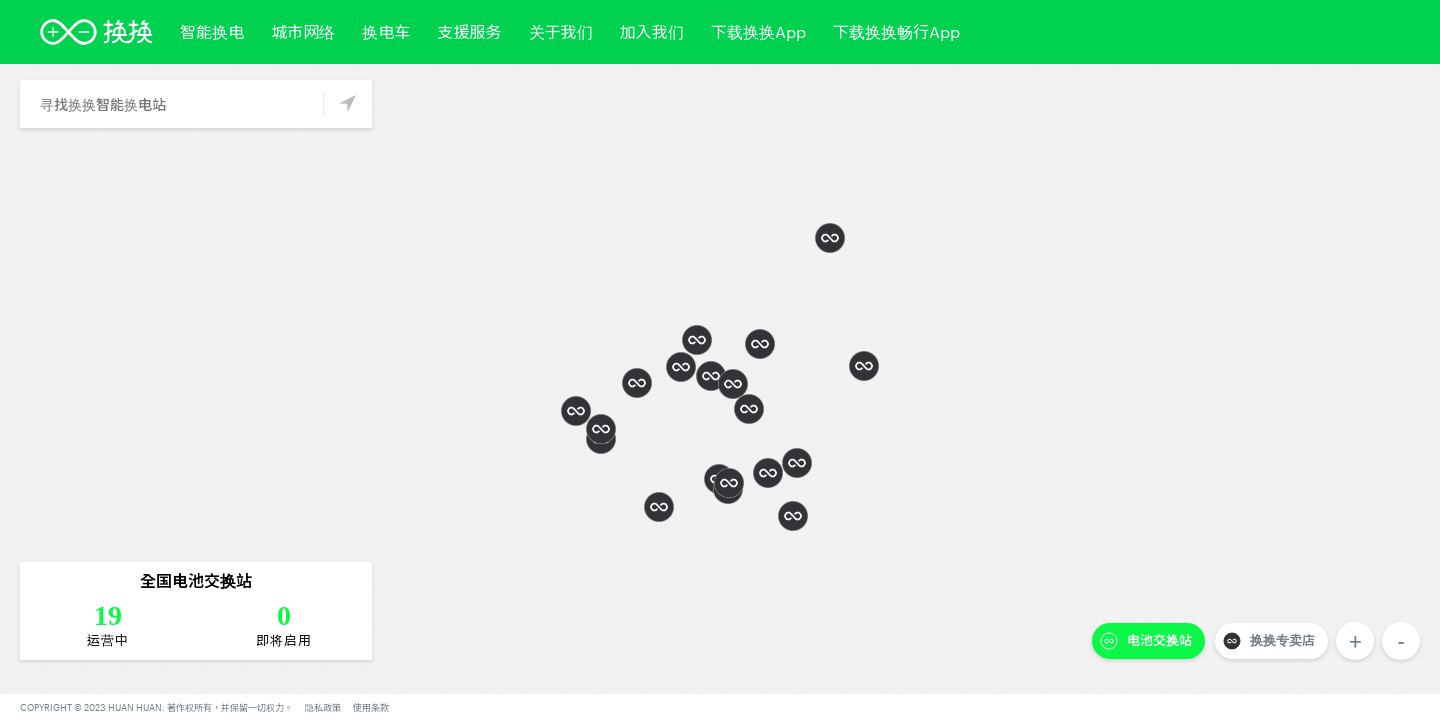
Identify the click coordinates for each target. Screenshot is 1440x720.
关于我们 (561, 31)
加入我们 (652, 31)
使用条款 (371, 707)
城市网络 (303, 31)
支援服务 (469, 31)
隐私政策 (323, 707)
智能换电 (212, 31)
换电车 (386, 31)
